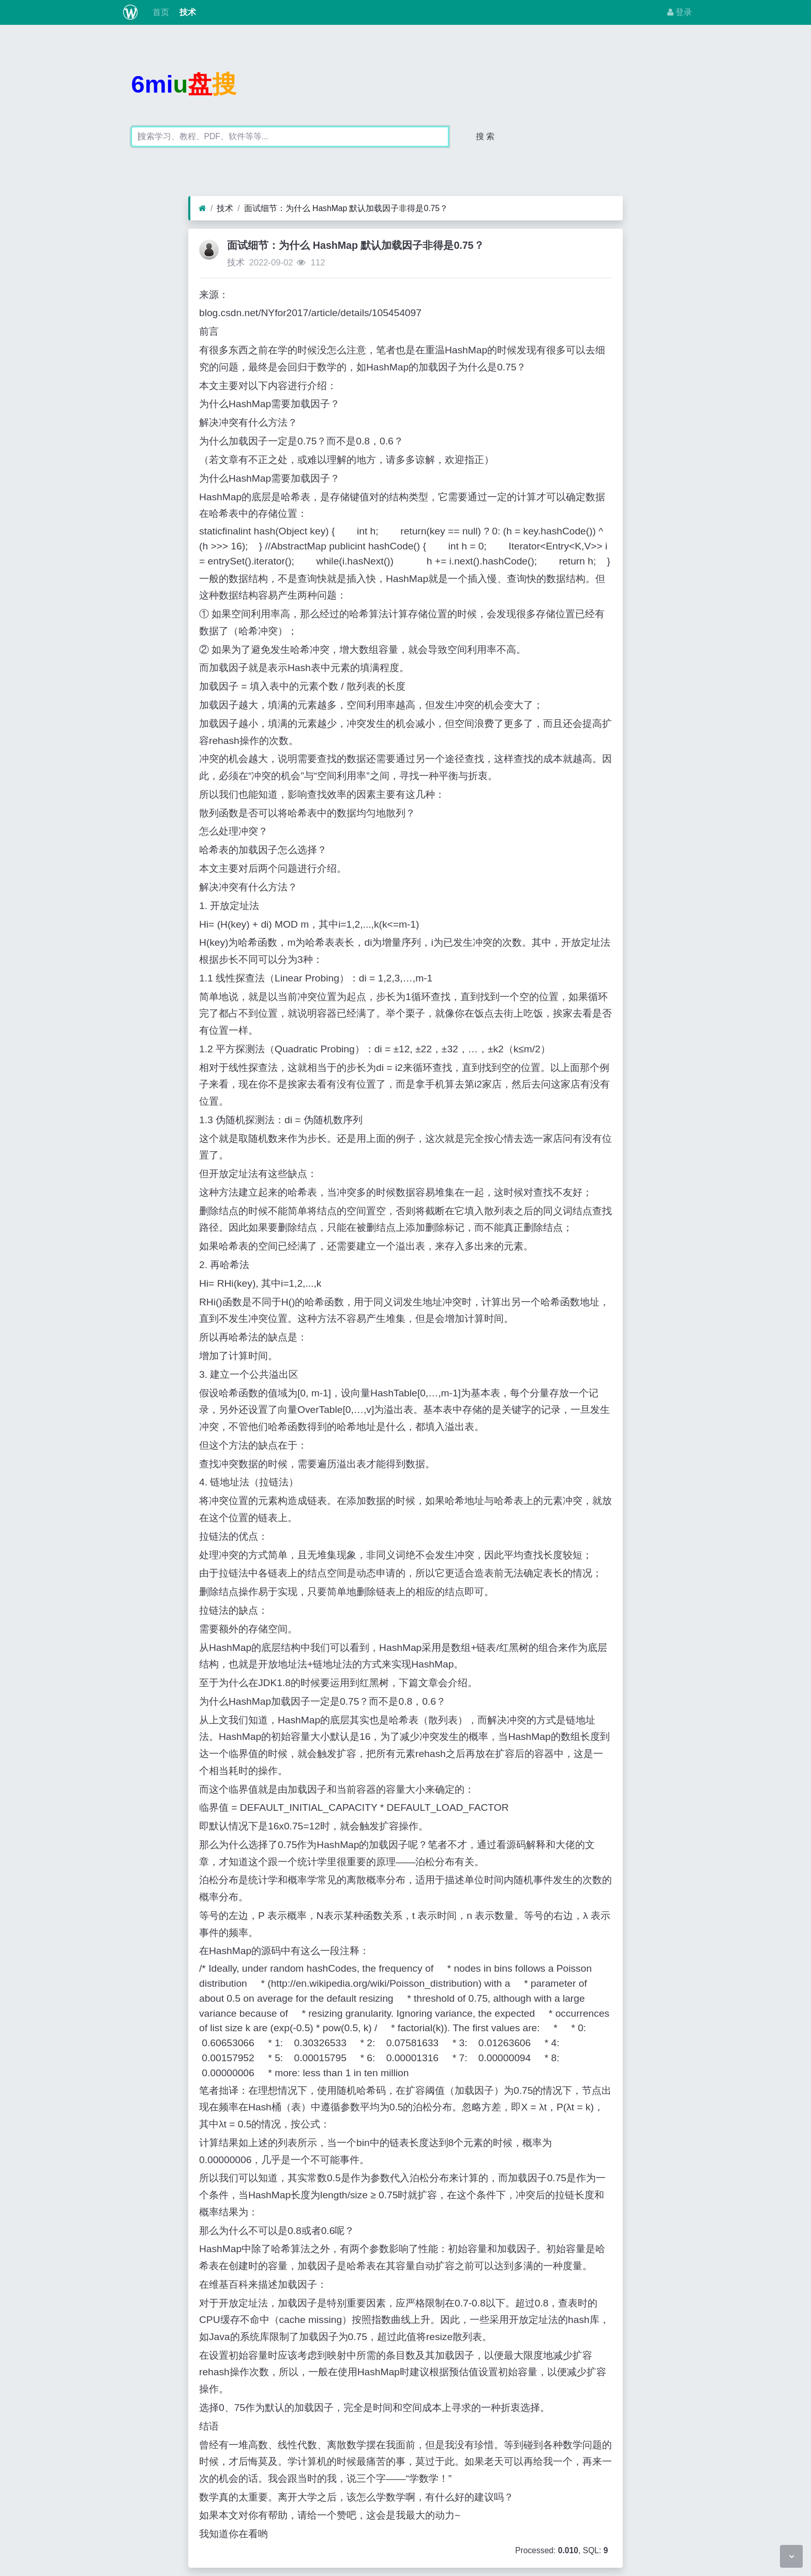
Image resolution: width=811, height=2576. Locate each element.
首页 (159, 12)
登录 (679, 12)
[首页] (202, 208)
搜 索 (485, 136)
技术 (186, 12)
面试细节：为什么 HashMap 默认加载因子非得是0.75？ (346, 208)
